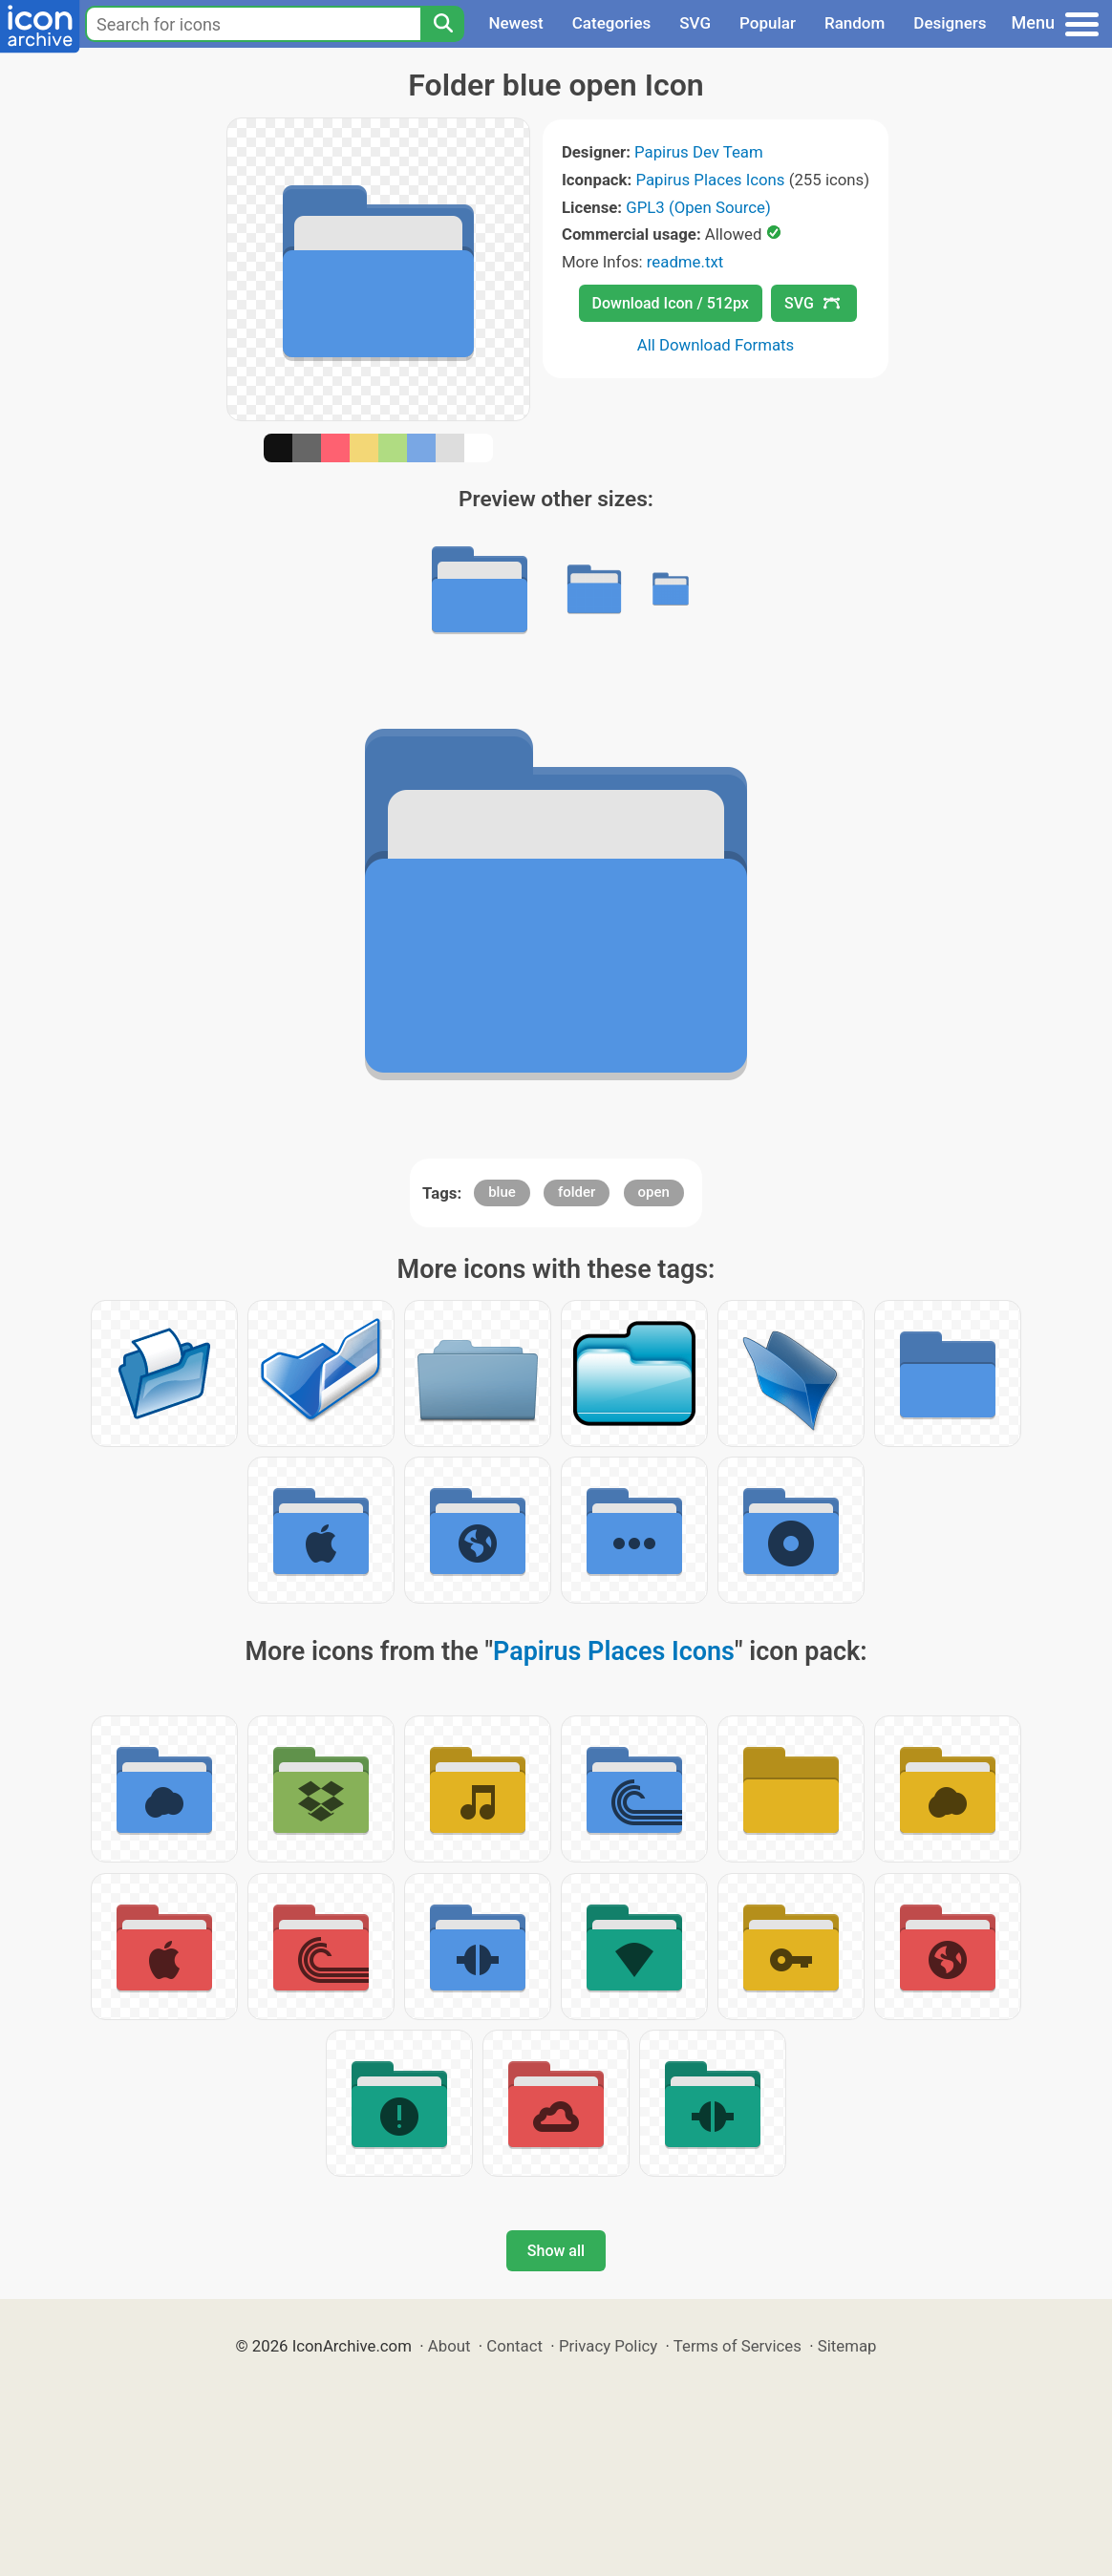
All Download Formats (716, 344)
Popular (767, 22)
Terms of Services (738, 2345)
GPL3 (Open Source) (698, 207)
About (449, 2345)
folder (576, 1192)
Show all (556, 2251)
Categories (612, 22)
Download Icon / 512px (670, 303)
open (654, 1192)
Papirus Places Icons (709, 179)
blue (502, 1192)
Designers (949, 22)
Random (854, 22)
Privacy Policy (608, 2345)
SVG (695, 22)
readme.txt (685, 261)
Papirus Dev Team (698, 151)
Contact (514, 2345)
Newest (515, 22)
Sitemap (847, 2345)
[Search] (442, 24)
